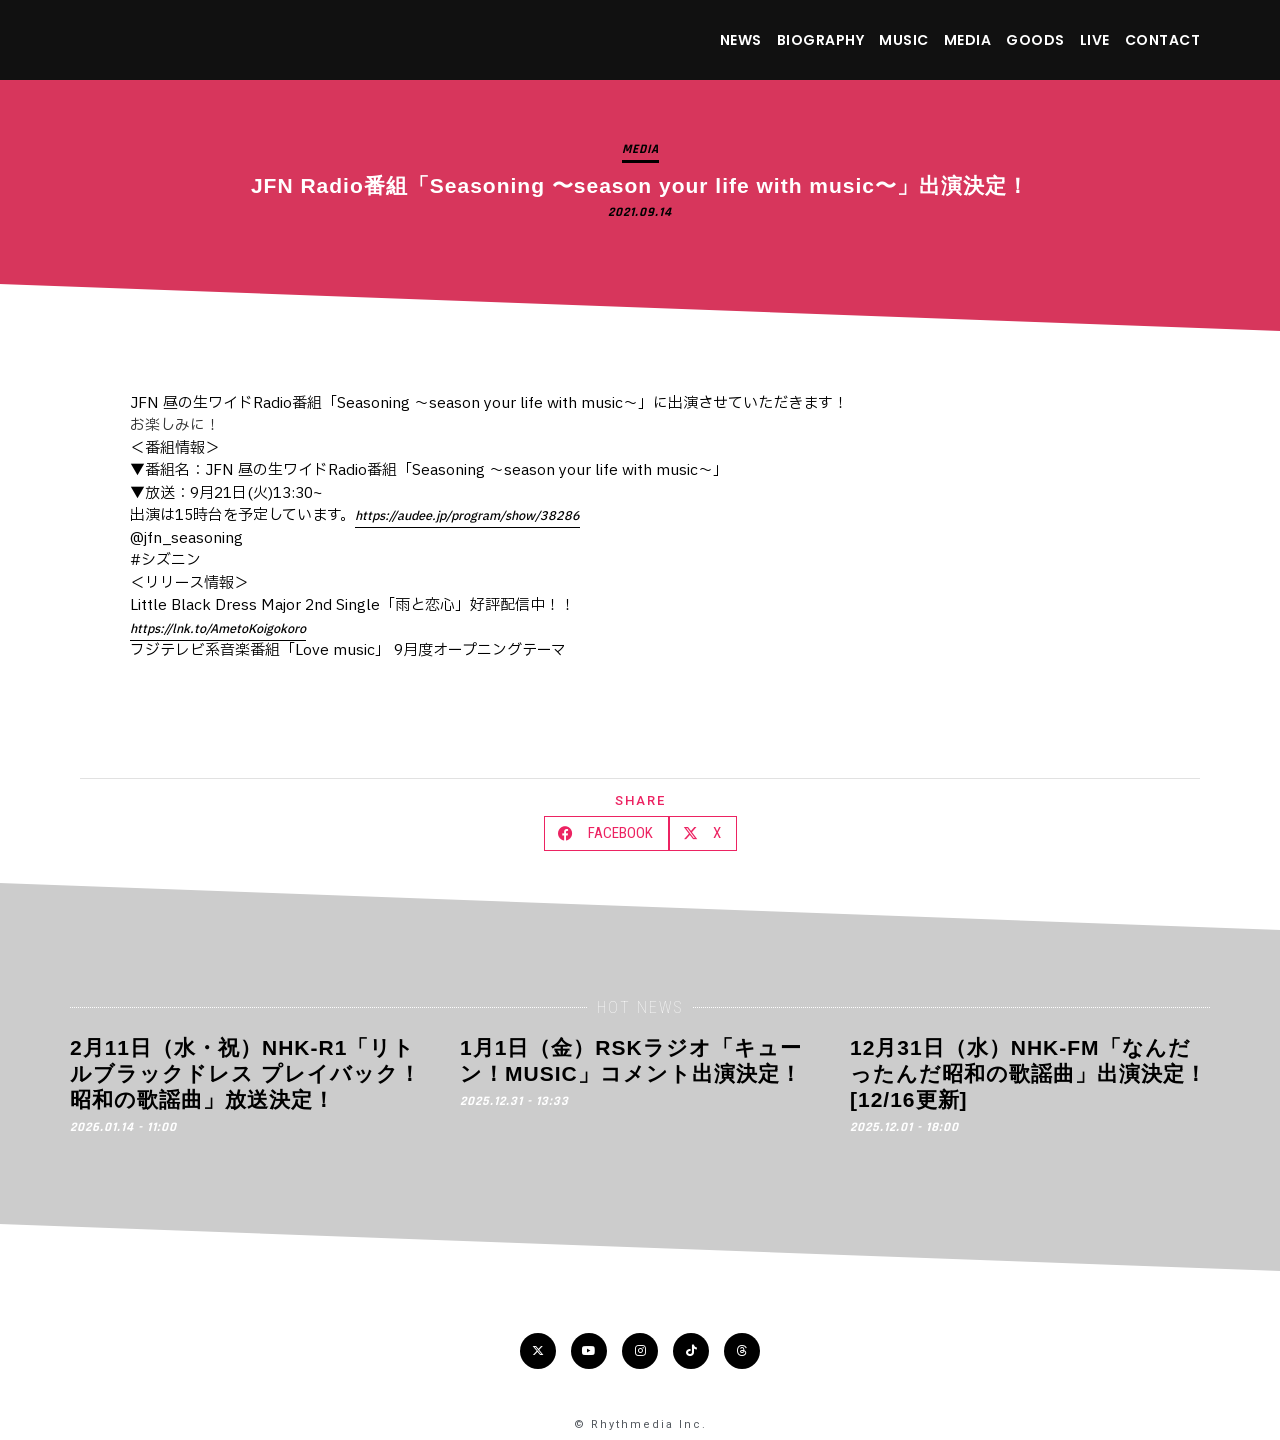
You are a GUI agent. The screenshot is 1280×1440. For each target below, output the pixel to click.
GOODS (1035, 40)
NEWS (741, 40)
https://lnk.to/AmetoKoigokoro (218, 629)
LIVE (1095, 40)
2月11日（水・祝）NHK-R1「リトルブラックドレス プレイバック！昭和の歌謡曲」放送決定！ (245, 1074)
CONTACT (1163, 40)
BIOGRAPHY (821, 40)
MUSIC (904, 40)
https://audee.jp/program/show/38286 (467, 516)
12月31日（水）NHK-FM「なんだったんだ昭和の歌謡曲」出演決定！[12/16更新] (1028, 1074)
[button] (606, 833)
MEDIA (968, 40)
